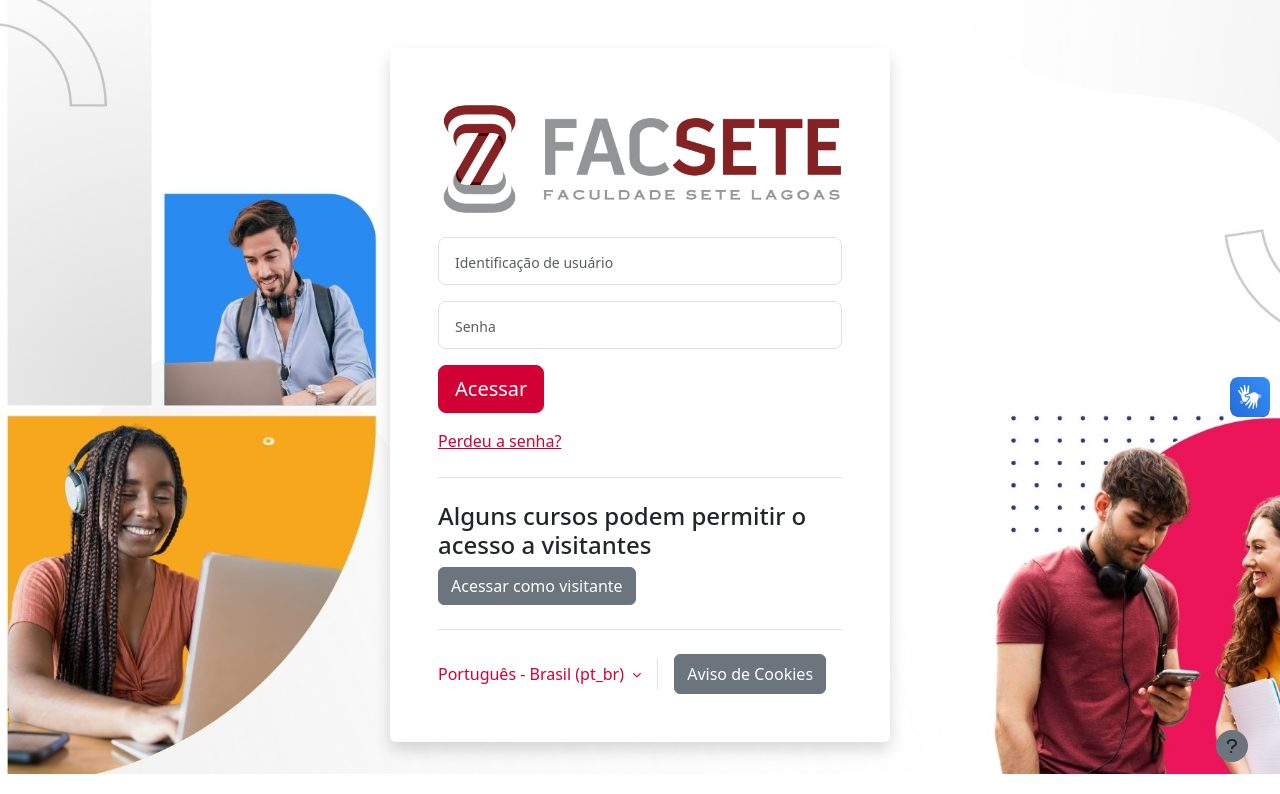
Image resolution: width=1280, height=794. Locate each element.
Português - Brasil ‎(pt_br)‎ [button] (533, 674)
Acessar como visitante (537, 586)
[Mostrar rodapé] (1232, 746)
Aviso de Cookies (750, 674)
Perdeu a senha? (499, 441)
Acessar (491, 388)
